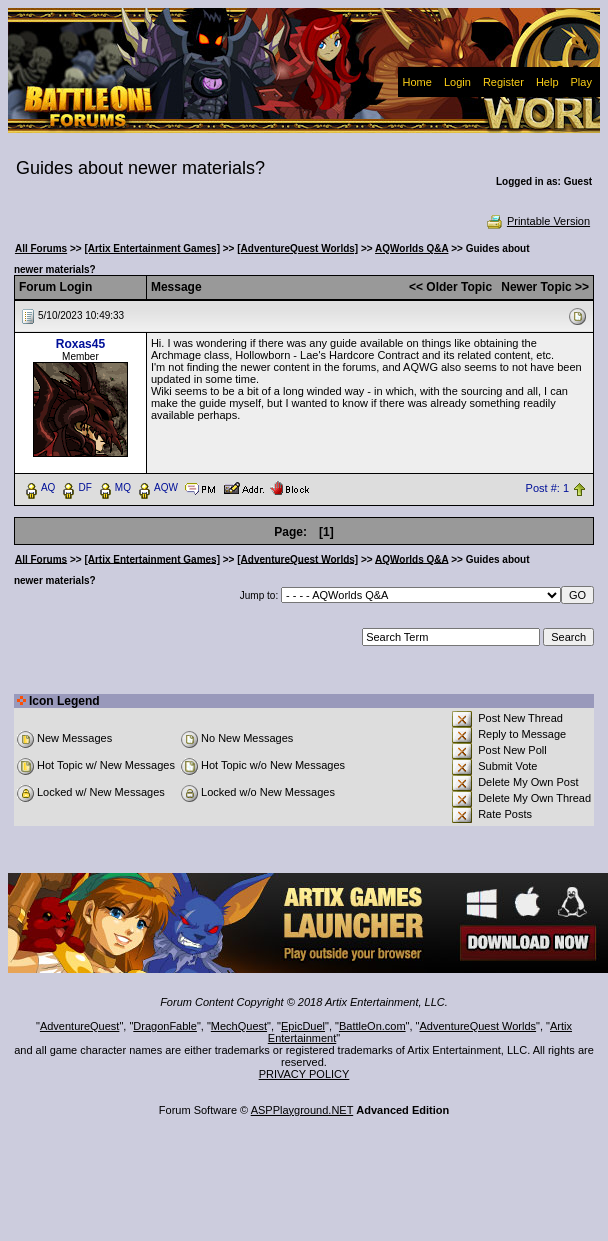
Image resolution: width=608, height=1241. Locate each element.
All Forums (41, 248)
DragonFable (165, 1026)
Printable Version (537, 221)
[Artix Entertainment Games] (152, 248)
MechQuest (239, 1026)
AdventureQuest (80, 1026)
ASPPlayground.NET (302, 1110)
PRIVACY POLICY (304, 1074)
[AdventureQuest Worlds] (297, 248)
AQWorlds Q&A (411, 248)
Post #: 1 (547, 488)
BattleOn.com (372, 1026)
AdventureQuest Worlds (478, 1026)
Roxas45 (80, 344)
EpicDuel (303, 1026)
